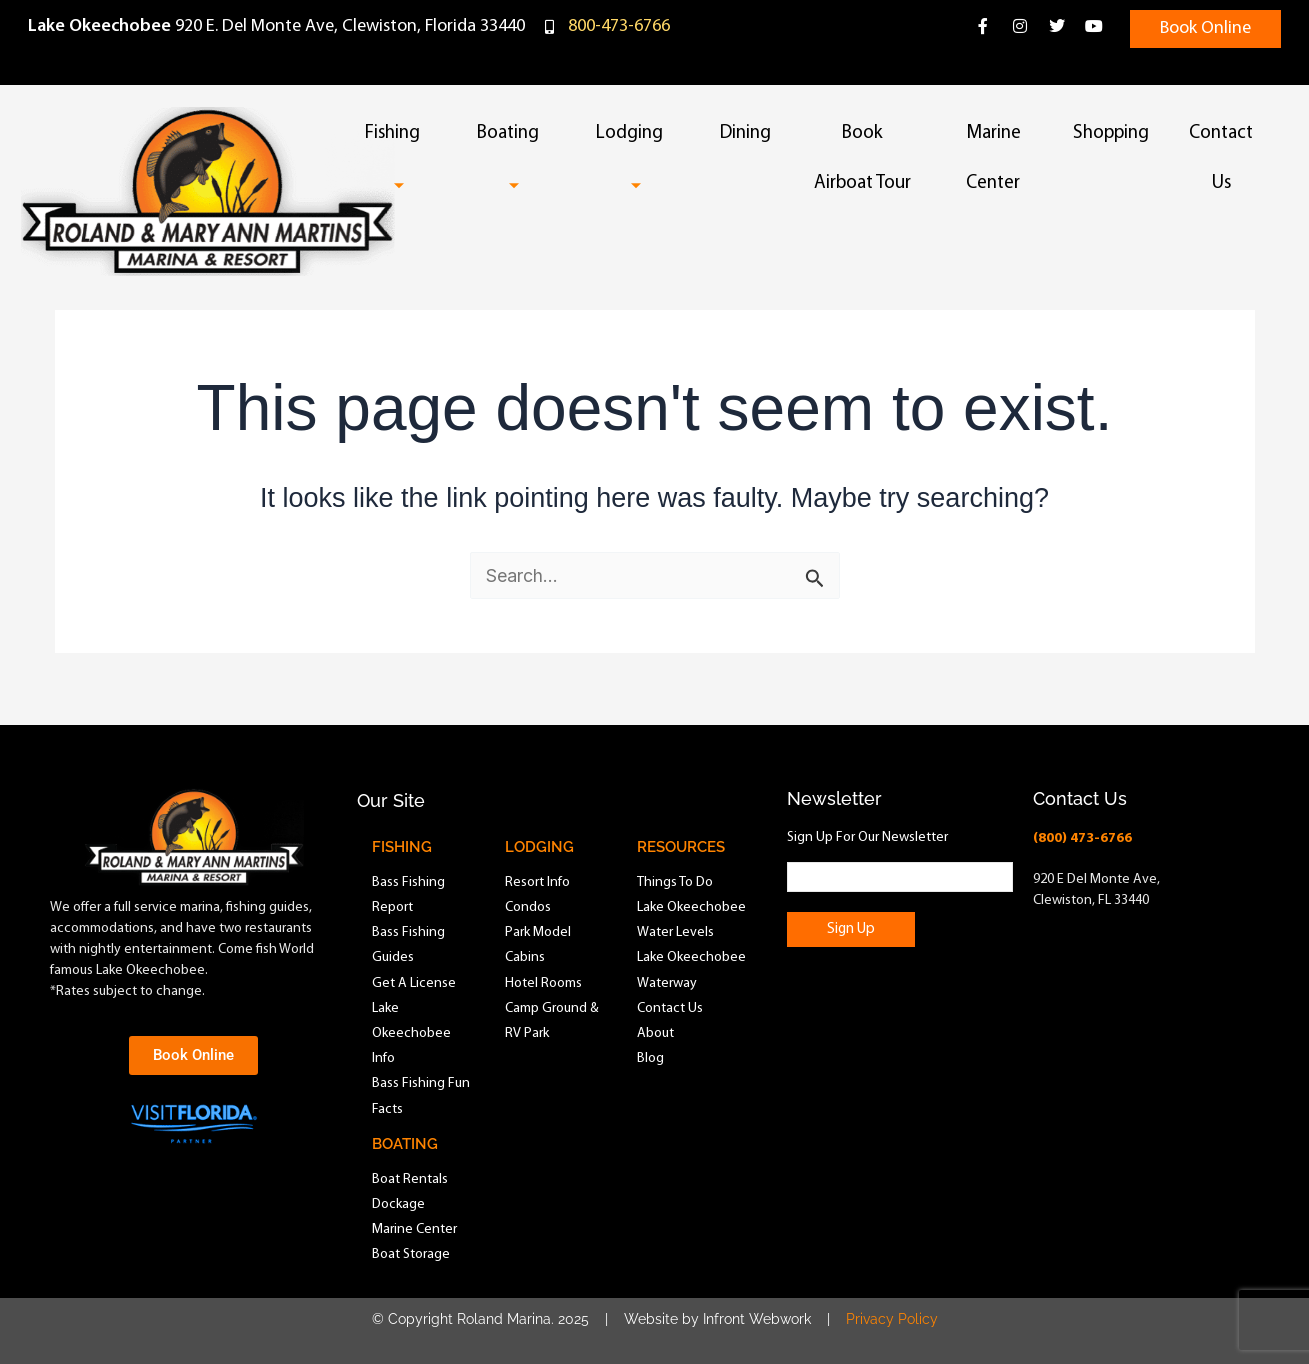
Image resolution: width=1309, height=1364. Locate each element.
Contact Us (1221, 158)
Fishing (401, 159)
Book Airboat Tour (862, 158)
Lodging (638, 159)
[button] (428, 135)
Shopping (1111, 133)
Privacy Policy (892, 1319)
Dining (745, 133)
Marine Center (993, 158)
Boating (516, 159)
